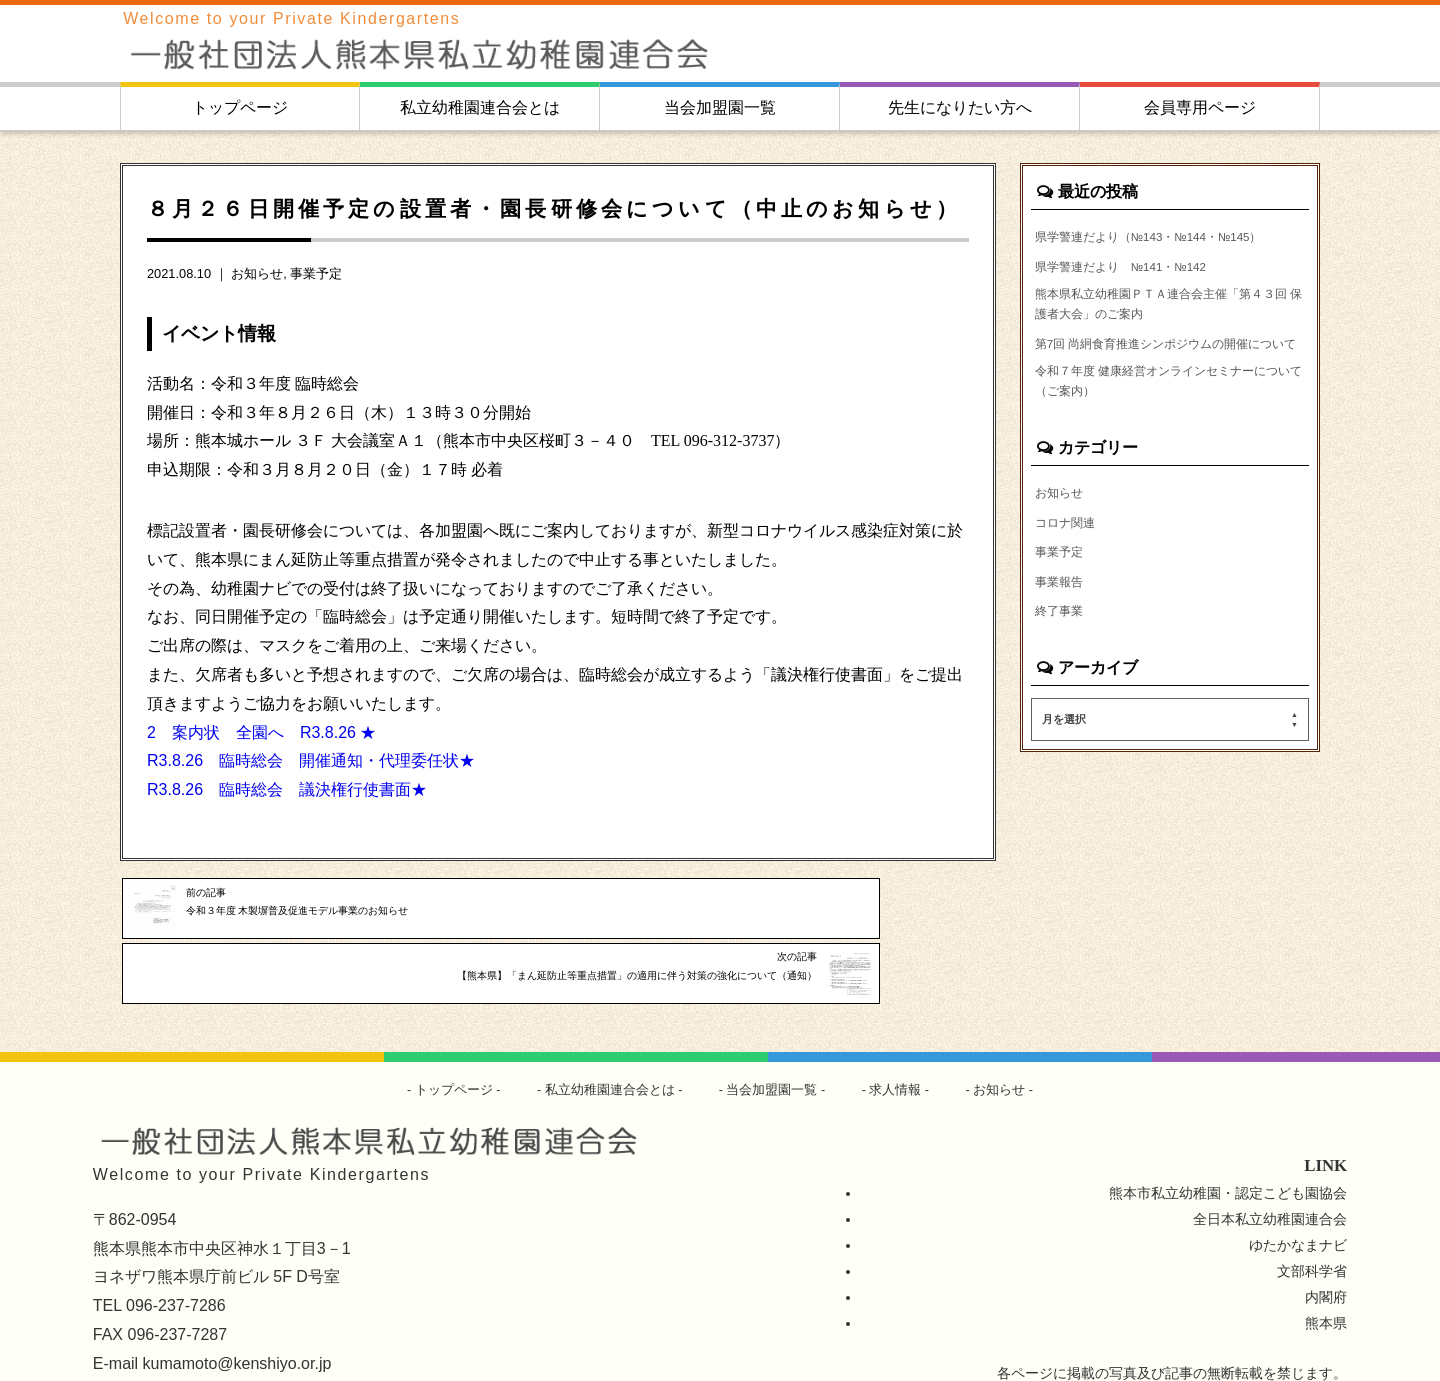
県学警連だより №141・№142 (1137, 294)
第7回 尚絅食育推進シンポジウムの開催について (1167, 398)
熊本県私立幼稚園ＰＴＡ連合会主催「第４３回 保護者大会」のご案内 (1168, 340)
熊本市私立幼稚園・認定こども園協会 (1228, 1144)
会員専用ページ (1200, 107)
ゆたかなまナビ (1298, 1196)
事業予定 (316, 273)
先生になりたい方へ (960, 107)
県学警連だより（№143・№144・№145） (1144, 249)
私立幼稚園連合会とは (480, 107)
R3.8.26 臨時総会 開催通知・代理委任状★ (311, 760)
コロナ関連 (1070, 605)
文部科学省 (1312, 1222)
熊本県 (1326, 1274)
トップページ (240, 107)
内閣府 (1326, 1248)
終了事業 (1063, 701)
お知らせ (257, 273)
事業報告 (1063, 669)
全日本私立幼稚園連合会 (1270, 1170)
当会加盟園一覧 (720, 107)
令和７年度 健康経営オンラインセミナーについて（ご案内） (1170, 456)
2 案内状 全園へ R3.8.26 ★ (261, 732)
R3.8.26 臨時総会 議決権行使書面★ (287, 789)
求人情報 (907, 1040)
